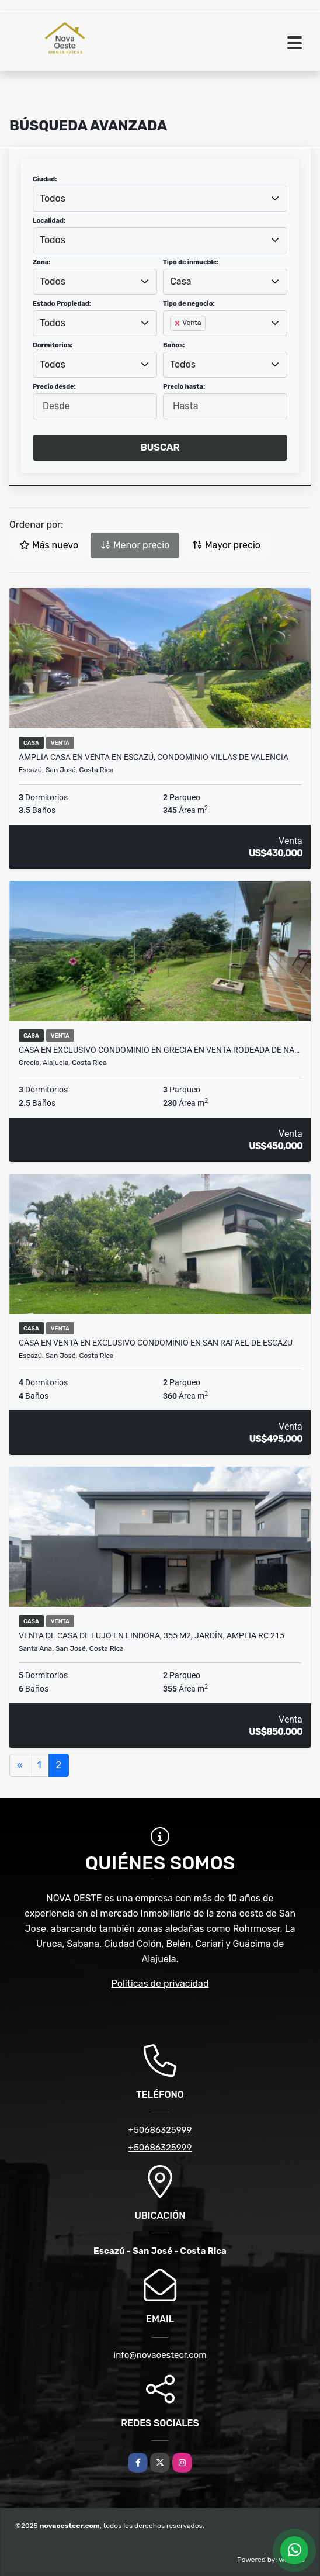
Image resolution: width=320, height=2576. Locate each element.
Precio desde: (54, 386)
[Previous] (19, 1765)
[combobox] (160, 199)
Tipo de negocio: (189, 303)
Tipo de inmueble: (190, 262)
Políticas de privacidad (160, 1983)
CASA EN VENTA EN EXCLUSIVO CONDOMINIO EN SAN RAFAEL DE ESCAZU (156, 1342)
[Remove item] (178, 323)
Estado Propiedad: (62, 303)
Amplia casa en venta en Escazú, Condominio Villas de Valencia (153, 757)
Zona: (42, 262)
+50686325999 (160, 2130)
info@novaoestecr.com (160, 2355)
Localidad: (49, 220)
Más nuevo (48, 545)
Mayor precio (226, 545)
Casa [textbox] (180, 281)
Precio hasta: (184, 386)
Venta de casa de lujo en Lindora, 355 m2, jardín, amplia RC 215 (151, 1635)
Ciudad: (45, 179)
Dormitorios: (53, 345)
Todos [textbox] (52, 198)
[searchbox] (173, 342)
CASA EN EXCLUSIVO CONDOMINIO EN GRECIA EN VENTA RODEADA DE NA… (159, 1049)
